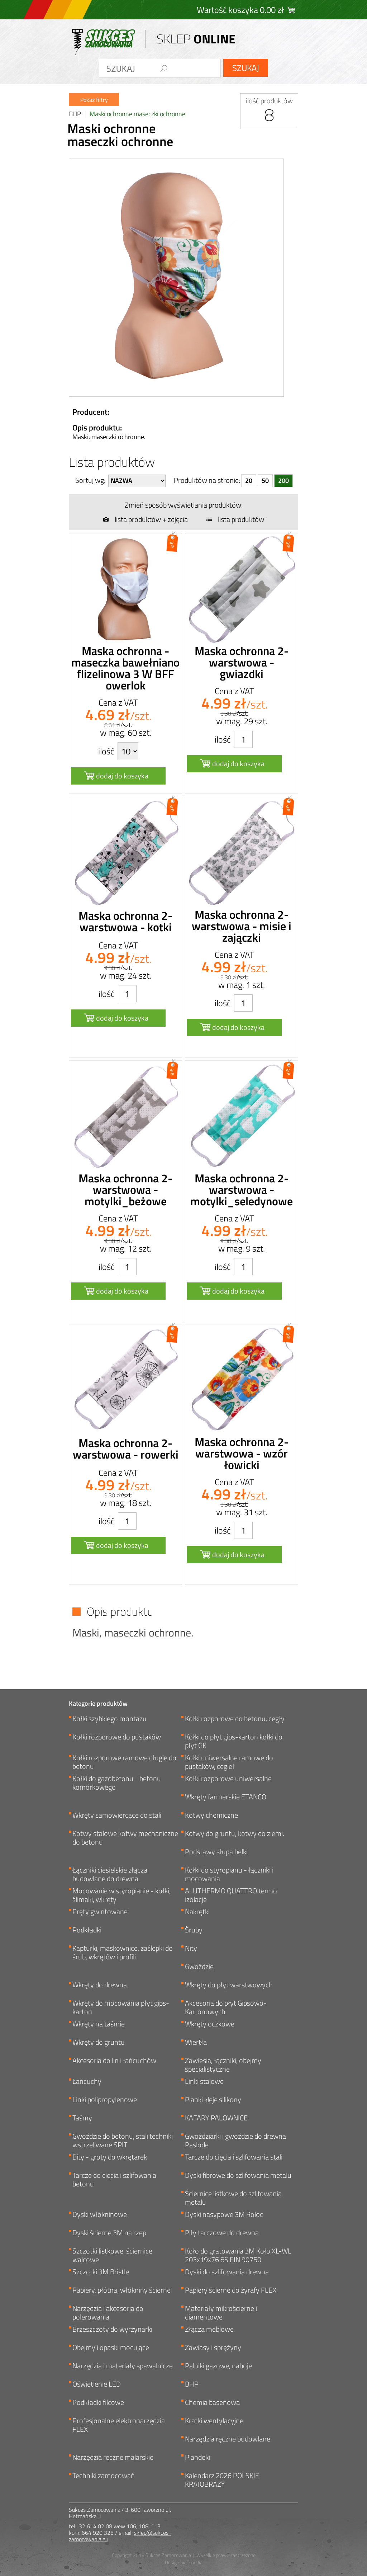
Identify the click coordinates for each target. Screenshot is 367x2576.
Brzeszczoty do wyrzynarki (112, 2330)
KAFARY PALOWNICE (216, 2118)
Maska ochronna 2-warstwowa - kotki (125, 921)
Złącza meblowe (209, 2330)
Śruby (193, 1930)
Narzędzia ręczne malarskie (112, 2458)
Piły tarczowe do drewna (222, 2233)
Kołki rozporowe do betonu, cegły (235, 1719)
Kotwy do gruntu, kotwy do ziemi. (234, 1834)
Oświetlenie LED (96, 2384)
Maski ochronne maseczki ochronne (137, 114)
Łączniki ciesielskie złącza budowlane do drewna (109, 1874)
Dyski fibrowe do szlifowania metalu (238, 2176)
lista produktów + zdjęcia (151, 519)
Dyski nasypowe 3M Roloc (224, 2215)
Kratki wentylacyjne (214, 2421)
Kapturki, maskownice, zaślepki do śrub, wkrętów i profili (122, 1952)
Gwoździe (199, 1967)
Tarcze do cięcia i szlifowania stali (233, 2157)
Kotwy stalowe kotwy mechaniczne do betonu (125, 1837)
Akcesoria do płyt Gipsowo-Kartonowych (226, 2007)
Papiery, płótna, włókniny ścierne (121, 2290)
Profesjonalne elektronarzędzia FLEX (118, 2425)
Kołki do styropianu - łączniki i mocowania (229, 1874)
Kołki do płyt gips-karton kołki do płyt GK (233, 1741)
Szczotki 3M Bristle (100, 2272)
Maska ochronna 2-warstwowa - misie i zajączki (241, 926)
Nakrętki (197, 1912)
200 (283, 480)
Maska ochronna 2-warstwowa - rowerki (125, 1448)
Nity (191, 1949)
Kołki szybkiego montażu (109, 1719)
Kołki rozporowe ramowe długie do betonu (124, 1762)
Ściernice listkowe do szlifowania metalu (233, 2198)
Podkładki (86, 1930)
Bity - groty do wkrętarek (109, 2157)
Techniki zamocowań (103, 2476)
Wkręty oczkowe (209, 2024)
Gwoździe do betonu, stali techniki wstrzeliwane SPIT (122, 2140)
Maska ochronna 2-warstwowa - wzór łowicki (242, 1453)
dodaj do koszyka (122, 775)
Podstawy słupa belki (216, 1852)
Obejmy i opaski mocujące (110, 2348)
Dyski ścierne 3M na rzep (109, 2233)
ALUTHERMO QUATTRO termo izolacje (231, 1895)
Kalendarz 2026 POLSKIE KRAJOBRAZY (222, 2479)
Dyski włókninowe (99, 2215)
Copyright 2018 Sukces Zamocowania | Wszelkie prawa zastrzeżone (184, 2555)
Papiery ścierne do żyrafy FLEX (230, 2290)
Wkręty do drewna (99, 1985)
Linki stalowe (204, 2082)
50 (265, 480)
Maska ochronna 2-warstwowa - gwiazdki (242, 662)
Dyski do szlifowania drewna (227, 2272)
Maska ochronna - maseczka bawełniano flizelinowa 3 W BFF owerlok (125, 668)
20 (248, 480)
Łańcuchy (86, 2082)
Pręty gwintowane (100, 1912)
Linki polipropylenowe (104, 2100)
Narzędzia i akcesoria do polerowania (107, 2312)
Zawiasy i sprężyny (213, 2348)
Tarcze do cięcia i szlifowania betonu (114, 2179)
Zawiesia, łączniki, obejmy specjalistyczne (223, 2064)
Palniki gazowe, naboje (218, 2366)
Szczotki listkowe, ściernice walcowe (112, 2255)
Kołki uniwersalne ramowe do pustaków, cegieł (229, 1762)
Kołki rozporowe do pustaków (116, 1737)
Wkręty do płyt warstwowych (229, 1985)
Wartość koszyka (240, 9)
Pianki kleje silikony (213, 2100)
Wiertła (196, 2043)
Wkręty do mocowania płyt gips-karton (120, 2007)
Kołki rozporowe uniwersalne (228, 1779)
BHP (75, 114)
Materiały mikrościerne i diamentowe (221, 2312)
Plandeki (197, 2458)
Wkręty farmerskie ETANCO (225, 1797)
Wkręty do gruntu (98, 2043)
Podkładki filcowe (98, 2403)
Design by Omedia (183, 2562)
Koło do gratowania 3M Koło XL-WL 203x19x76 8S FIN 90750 (238, 2255)
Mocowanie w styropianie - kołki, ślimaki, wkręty (121, 1895)
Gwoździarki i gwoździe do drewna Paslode (235, 2140)
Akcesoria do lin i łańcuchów (114, 2061)
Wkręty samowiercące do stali (116, 1816)
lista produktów (241, 519)
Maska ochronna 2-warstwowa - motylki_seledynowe (241, 1189)
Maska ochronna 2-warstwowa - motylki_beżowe (125, 1189)
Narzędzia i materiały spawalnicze (122, 2366)
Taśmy (82, 2118)
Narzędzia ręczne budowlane (227, 2439)
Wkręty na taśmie (98, 2024)
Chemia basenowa (212, 2403)
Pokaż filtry (94, 99)
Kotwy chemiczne (211, 1816)
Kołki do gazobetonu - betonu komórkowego (116, 1782)
